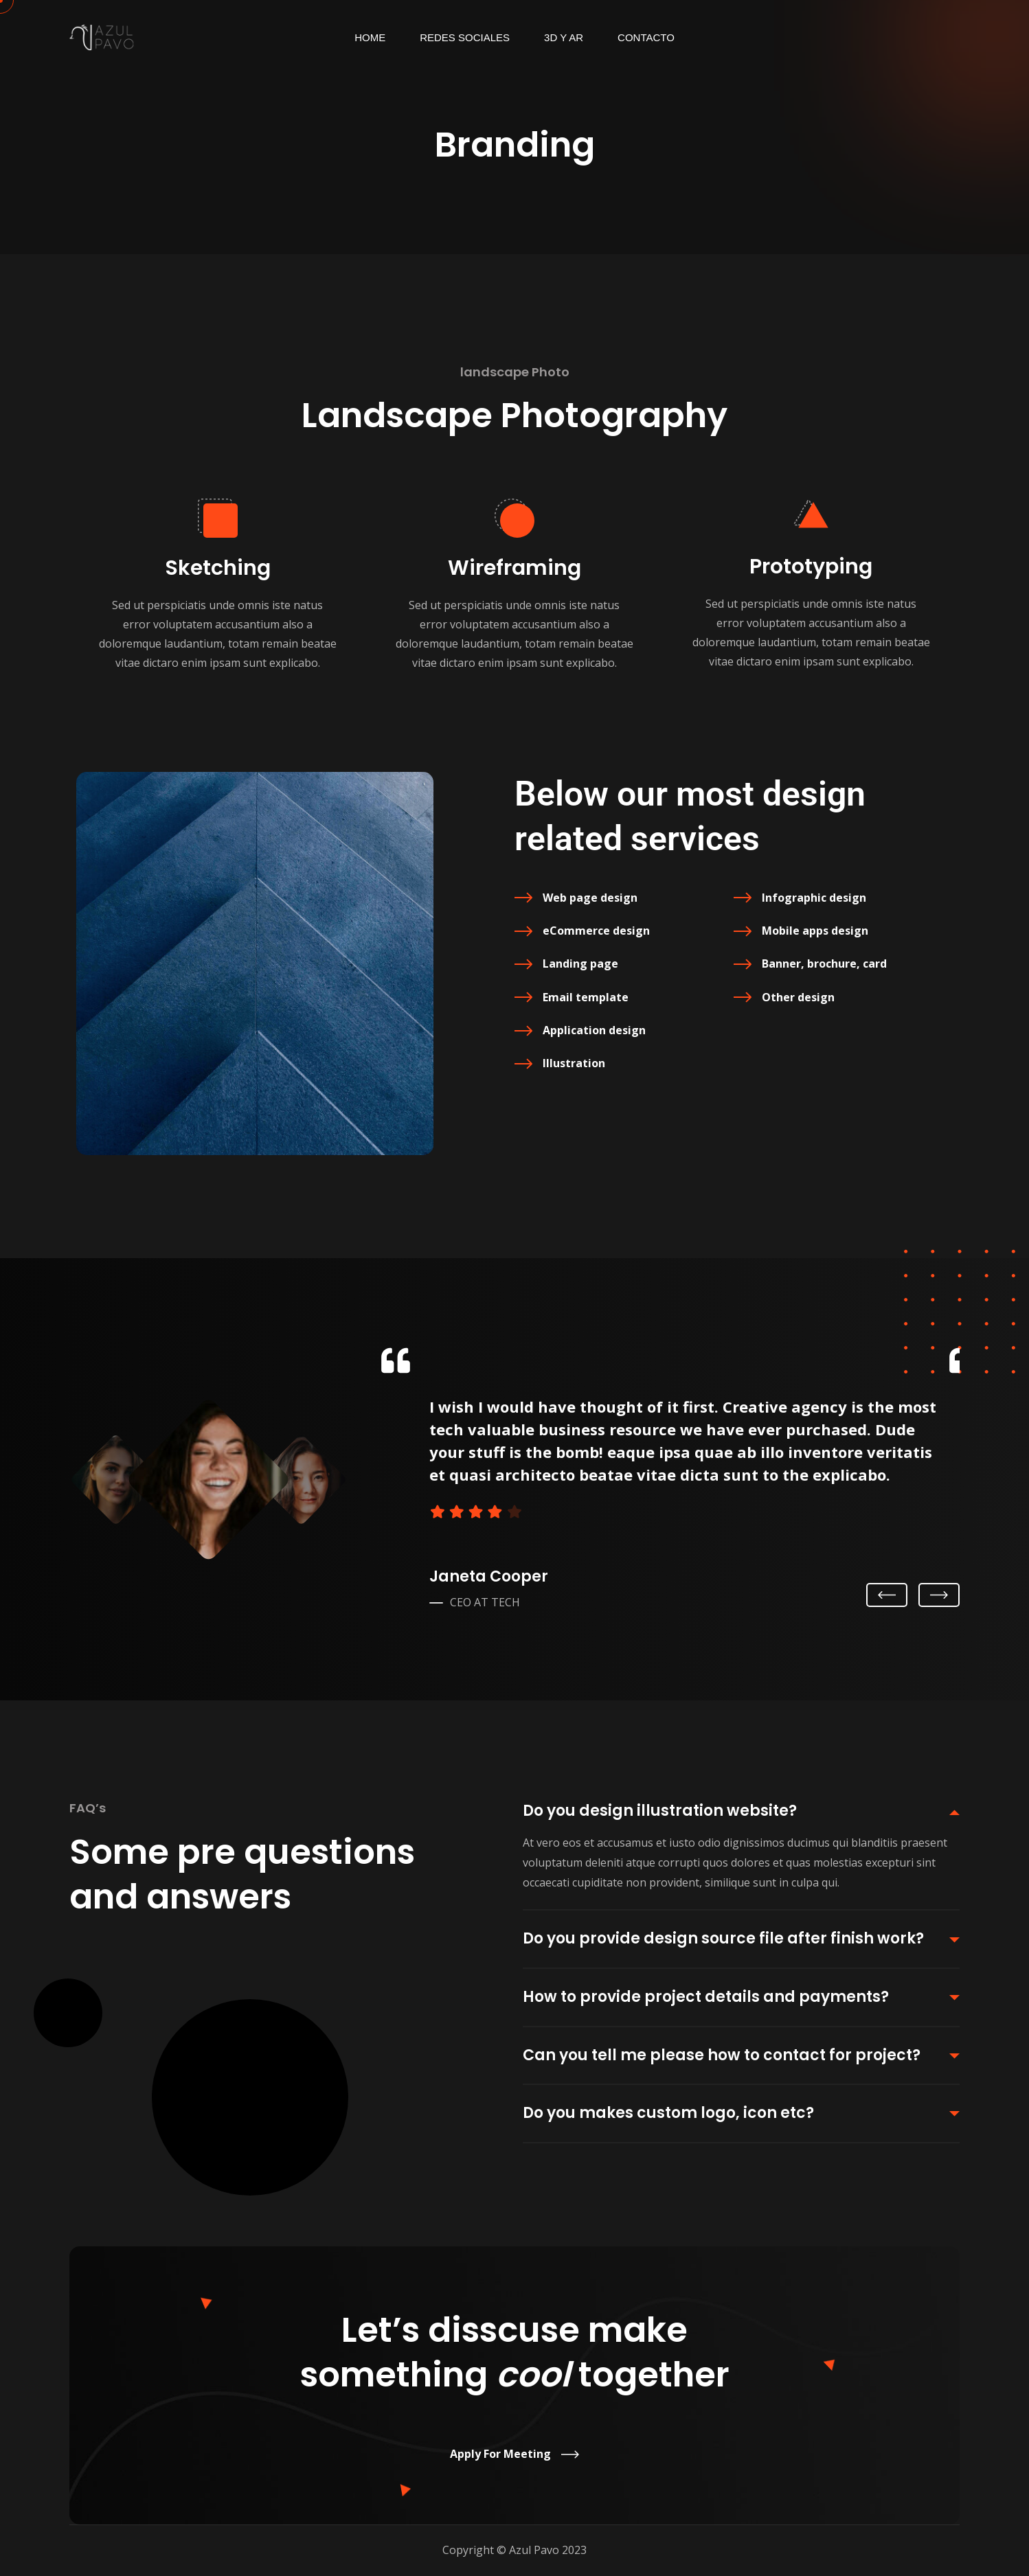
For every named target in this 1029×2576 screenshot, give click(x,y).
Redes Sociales (465, 37)
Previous (887, 1596)
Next (939, 1594)
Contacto (646, 37)
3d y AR (563, 37)
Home (369, 37)
